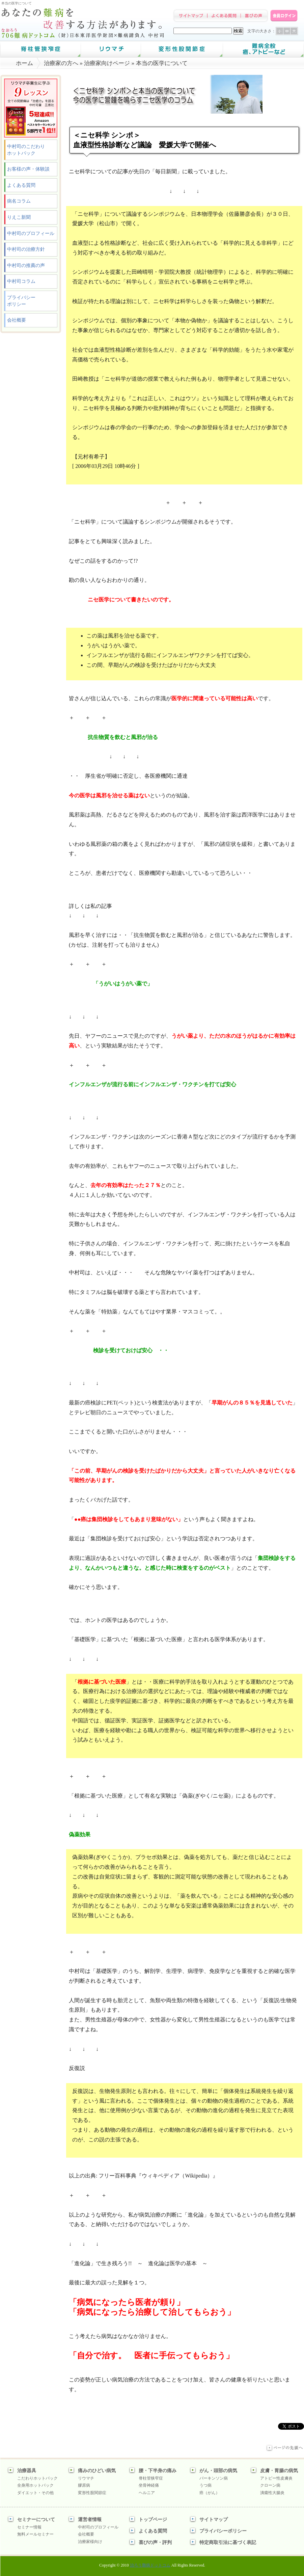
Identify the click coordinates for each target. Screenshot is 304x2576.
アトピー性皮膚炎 (276, 2478)
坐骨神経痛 (149, 2485)
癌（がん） (209, 2492)
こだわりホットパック (37, 2478)
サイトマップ (213, 2519)
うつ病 (205, 2485)
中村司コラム (21, 281)
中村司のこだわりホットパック (26, 150)
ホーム (24, 63)
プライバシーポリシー (21, 301)
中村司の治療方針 (26, 249)
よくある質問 (21, 185)
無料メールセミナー (35, 2534)
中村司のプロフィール (30, 233)
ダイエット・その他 (35, 2492)
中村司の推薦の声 (26, 265)
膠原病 (84, 2485)
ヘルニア (147, 2492)
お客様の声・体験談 (28, 169)
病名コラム (19, 201)
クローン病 (270, 2485)
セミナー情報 (29, 2527)
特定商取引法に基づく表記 (227, 2542)
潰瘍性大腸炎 (272, 2492)
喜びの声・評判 (155, 2542)
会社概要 (16, 320)
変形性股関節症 (92, 2492)
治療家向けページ (107, 63)
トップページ (153, 2519)
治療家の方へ (61, 63)
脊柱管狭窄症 (151, 2478)
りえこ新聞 (19, 217)
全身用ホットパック (35, 2485)
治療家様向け (90, 2541)
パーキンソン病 (213, 2478)
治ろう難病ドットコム (150, 2565)
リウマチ (86, 2478)
